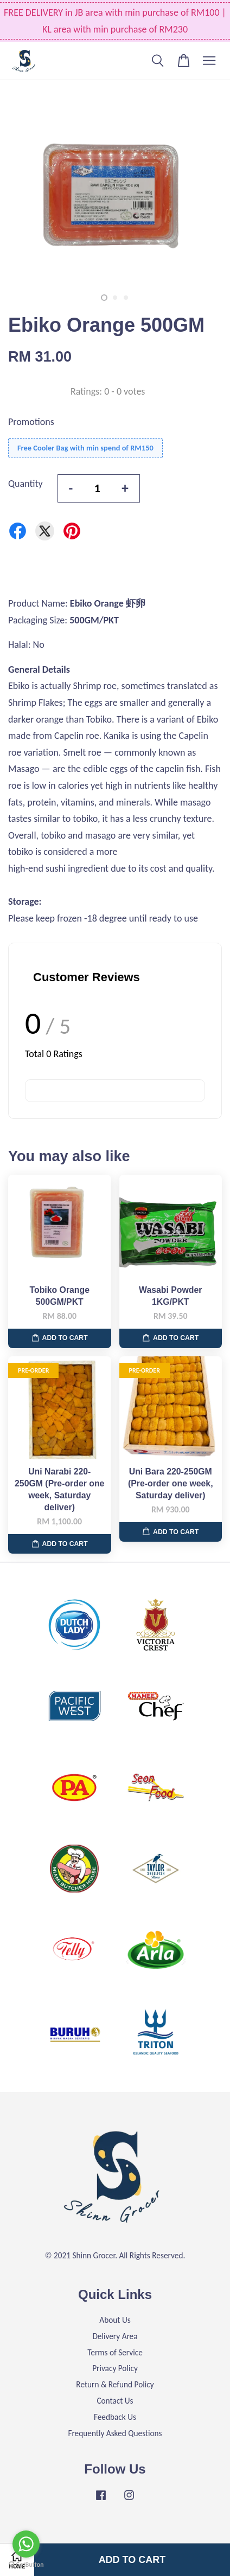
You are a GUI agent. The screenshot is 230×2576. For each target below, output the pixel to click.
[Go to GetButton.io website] (26, 2564)
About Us (114, 2320)
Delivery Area (114, 2336)
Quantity (25, 484)
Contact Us (115, 2400)
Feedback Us (115, 2417)
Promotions (31, 422)
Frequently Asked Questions (115, 2433)
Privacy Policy (115, 2368)
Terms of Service (115, 2352)
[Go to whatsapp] (26, 2544)
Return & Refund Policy (115, 2384)
